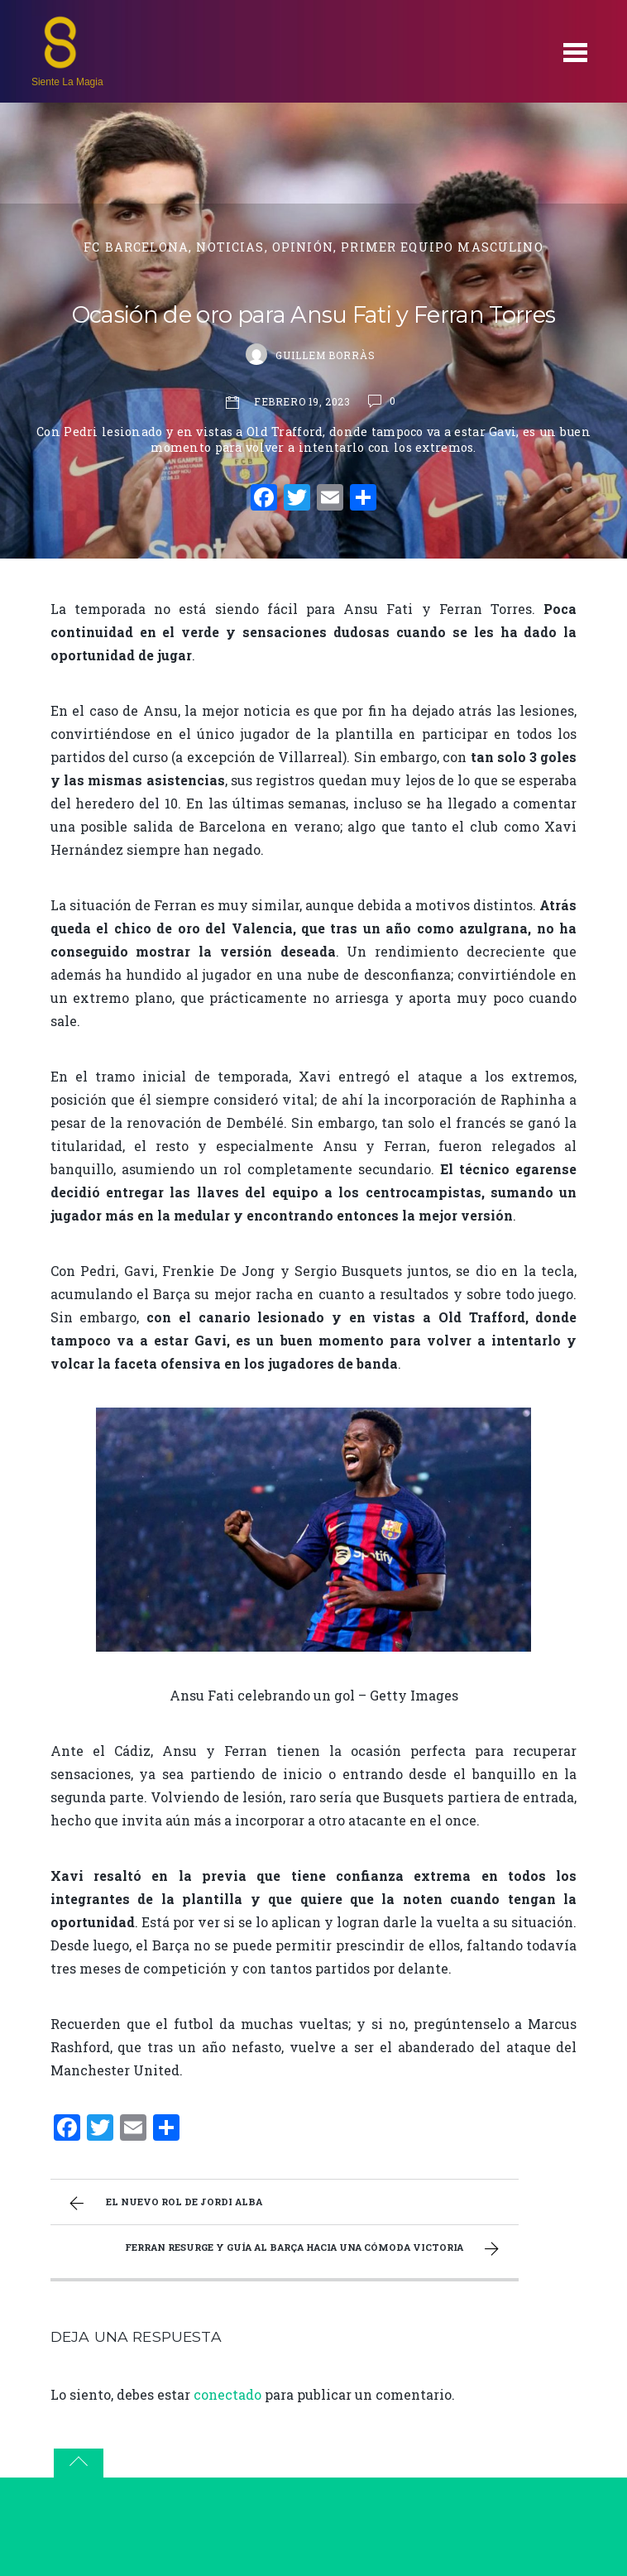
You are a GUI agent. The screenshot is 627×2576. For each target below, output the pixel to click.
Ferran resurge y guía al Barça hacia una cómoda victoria (314, 2249)
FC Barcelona (136, 247)
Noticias (230, 247)
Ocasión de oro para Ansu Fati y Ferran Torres (313, 315)
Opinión (302, 247)
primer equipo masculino (442, 247)
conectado (227, 2394)
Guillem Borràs (325, 355)
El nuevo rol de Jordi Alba (163, 2203)
